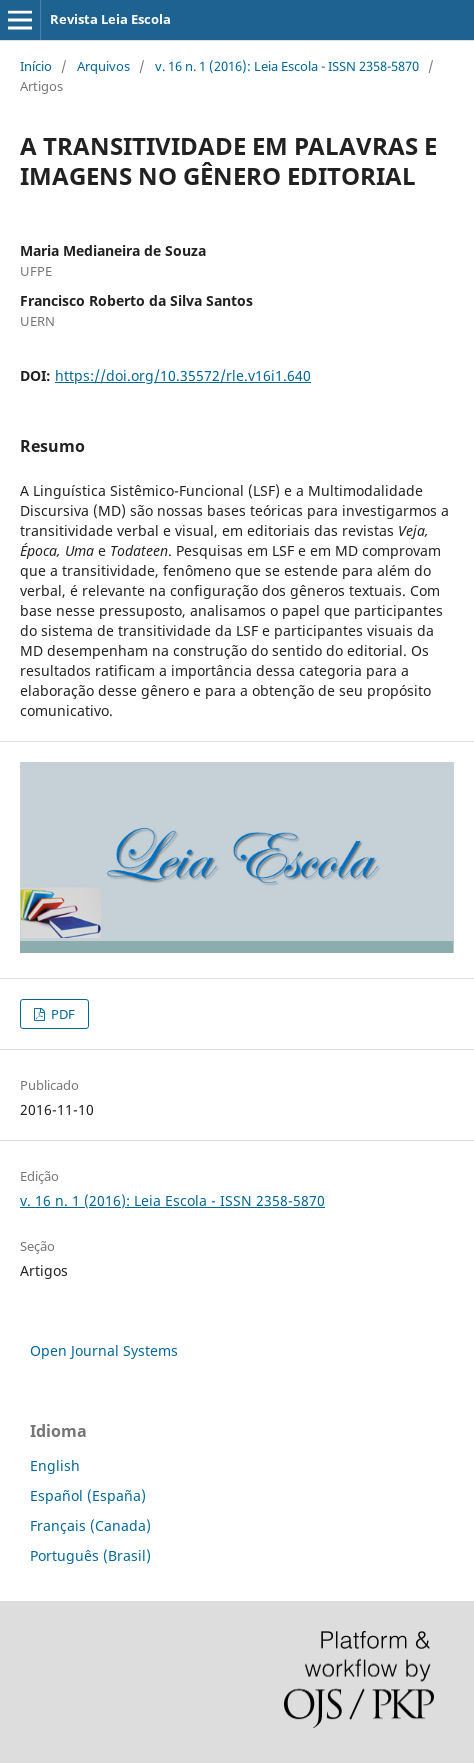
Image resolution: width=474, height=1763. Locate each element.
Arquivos (103, 66)
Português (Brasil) (90, 1555)
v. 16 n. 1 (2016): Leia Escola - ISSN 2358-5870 (287, 66)
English (55, 1465)
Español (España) (88, 1495)
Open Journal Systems (104, 1350)
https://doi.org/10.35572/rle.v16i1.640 (183, 375)
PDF (61, 1014)
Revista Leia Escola (110, 19)
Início (36, 66)
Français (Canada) (90, 1525)
